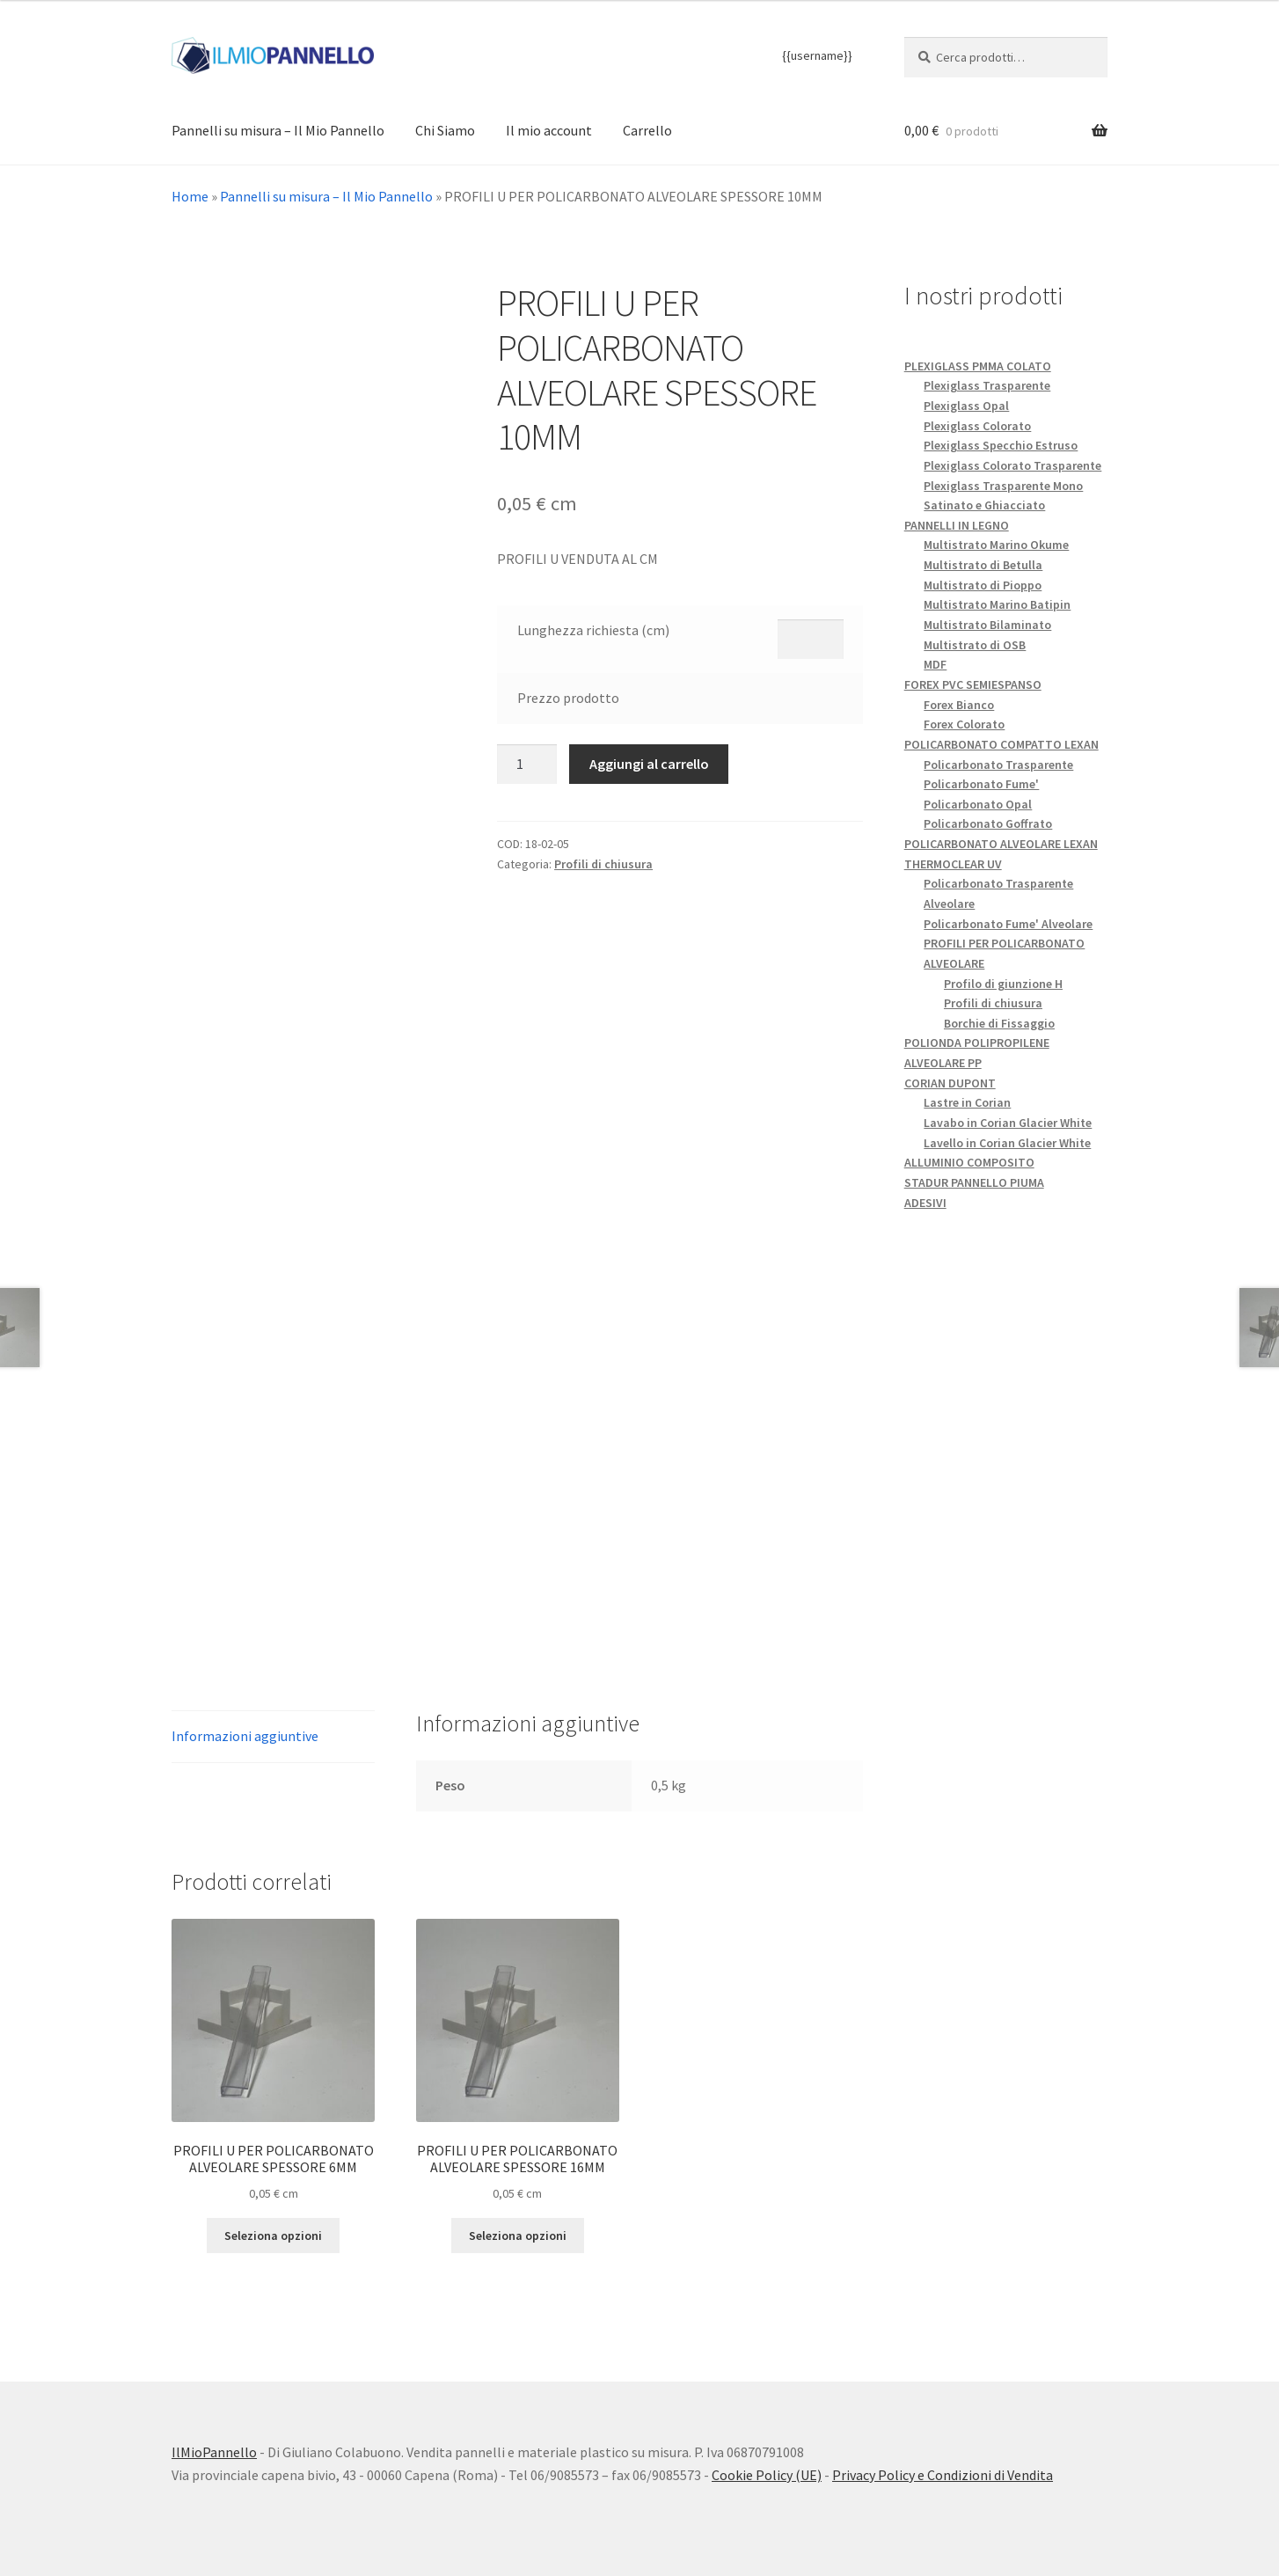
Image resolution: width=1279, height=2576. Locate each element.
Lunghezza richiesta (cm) (593, 630)
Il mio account (549, 130)
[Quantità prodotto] (527, 764)
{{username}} (817, 55)
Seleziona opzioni (273, 2235)
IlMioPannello (214, 2452)
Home (190, 196)
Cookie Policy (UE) (767, 2475)
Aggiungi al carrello (649, 763)
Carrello (647, 130)
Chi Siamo (445, 130)
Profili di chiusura (603, 864)
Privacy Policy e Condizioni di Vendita (942, 2475)
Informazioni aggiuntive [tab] (245, 1736)
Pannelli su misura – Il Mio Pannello (278, 130)
